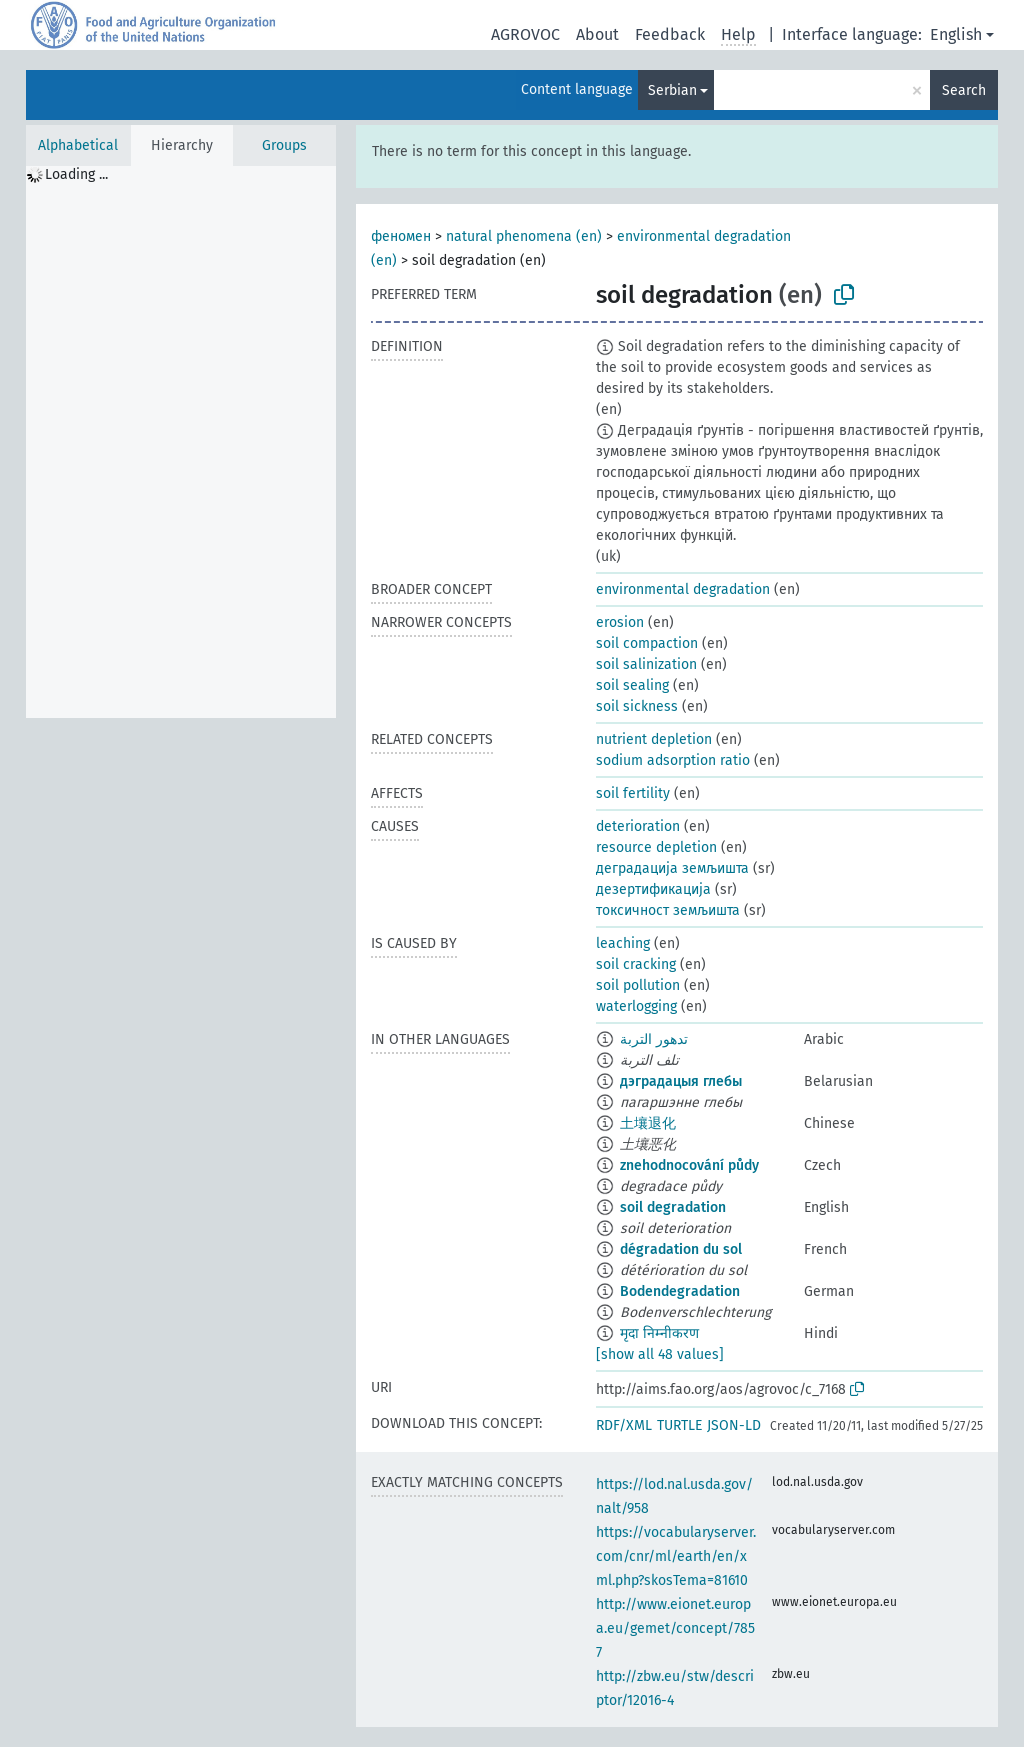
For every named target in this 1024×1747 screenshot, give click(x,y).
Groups (284, 145)
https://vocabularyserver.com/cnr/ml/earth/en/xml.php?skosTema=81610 (676, 1556)
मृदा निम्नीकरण (659, 1333)
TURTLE (679, 1425)
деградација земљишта (672, 868)
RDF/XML (624, 1425)
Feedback (670, 34)
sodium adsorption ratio (673, 760)
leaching (623, 943)
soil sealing (632, 685)
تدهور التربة (654, 1039)
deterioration (638, 826)
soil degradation (673, 1207)
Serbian (672, 90)
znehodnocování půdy (689, 1165)
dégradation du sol (681, 1249)
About (597, 34)
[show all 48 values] (660, 1354)
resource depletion (656, 847)
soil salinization (646, 664)
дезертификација (653, 889)
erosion (620, 622)
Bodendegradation (680, 1291)
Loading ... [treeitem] (76, 174)
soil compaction (647, 643)
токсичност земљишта (668, 910)
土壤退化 (648, 1123)
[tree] (181, 442)
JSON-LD (734, 1425)
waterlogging (636, 1006)
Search (964, 90)
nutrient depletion (654, 739)
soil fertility (633, 793)
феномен (401, 236)
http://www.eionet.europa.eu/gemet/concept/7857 (675, 1628)
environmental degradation (683, 589)
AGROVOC (525, 34)
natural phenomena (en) (524, 236)
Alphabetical (78, 145)
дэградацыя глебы (681, 1081)
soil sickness (637, 706)
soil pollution (638, 985)
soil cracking (636, 964)
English (956, 34)
